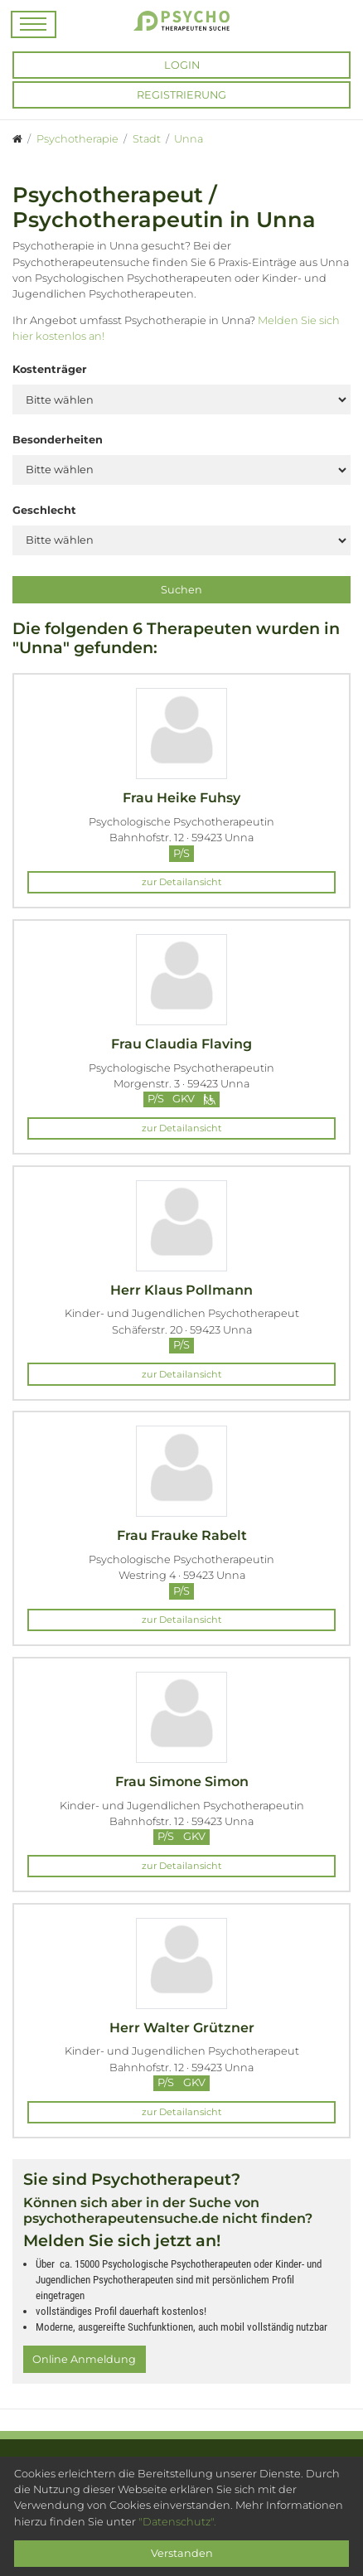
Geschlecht (44, 510)
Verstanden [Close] (182, 2553)
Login (182, 65)
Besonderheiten (57, 439)
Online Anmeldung (84, 2359)
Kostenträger (49, 369)
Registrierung (181, 95)
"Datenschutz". (177, 2521)
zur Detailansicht (182, 882)
